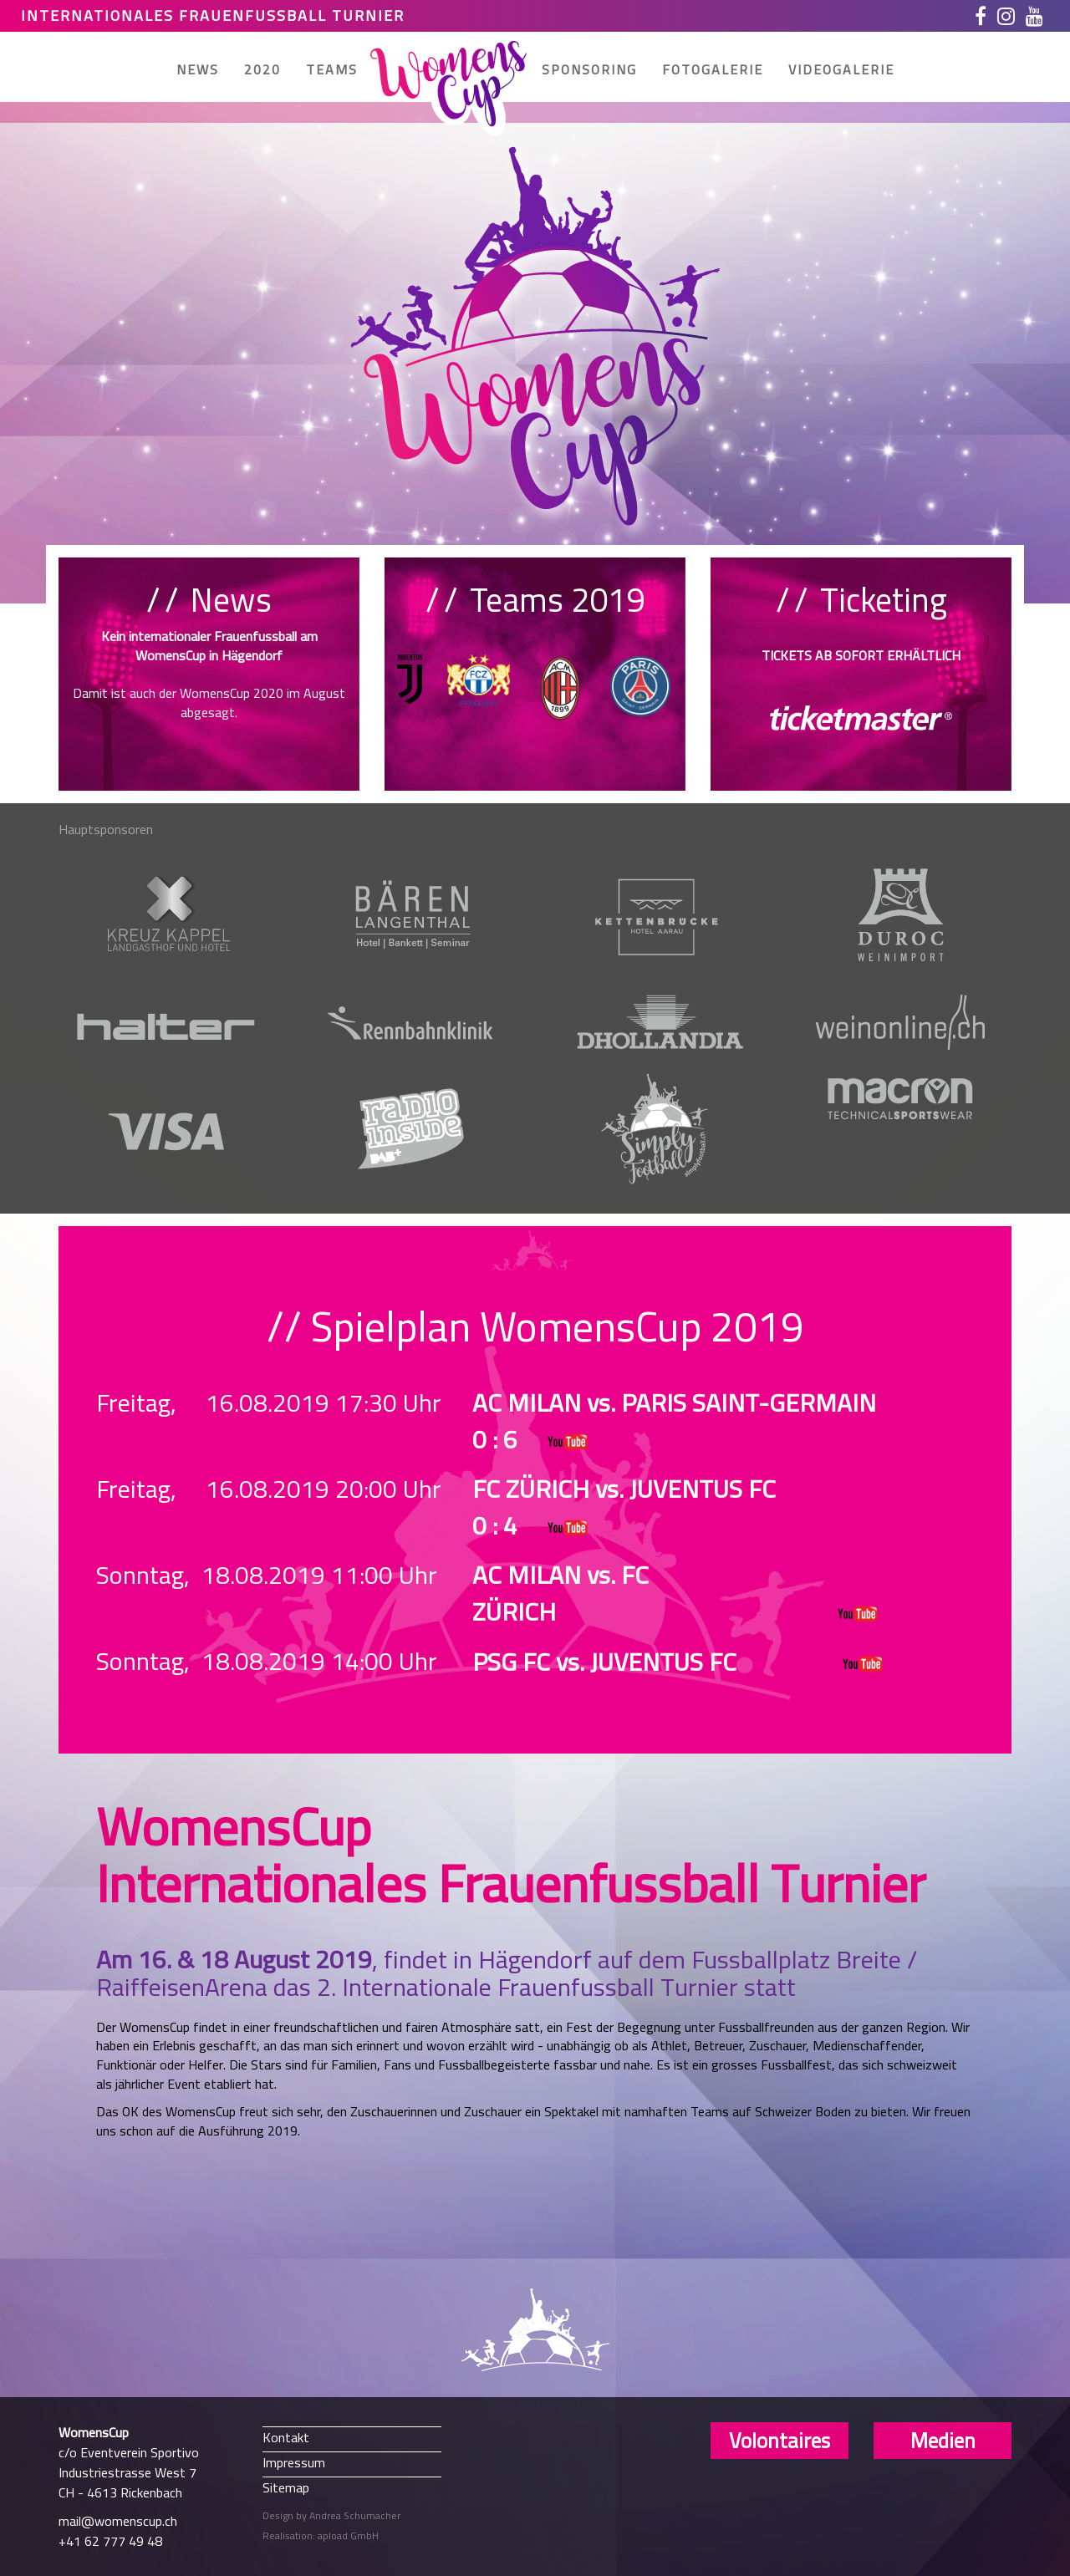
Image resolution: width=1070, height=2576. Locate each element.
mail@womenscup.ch (118, 2520)
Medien (943, 2440)
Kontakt (285, 2436)
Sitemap (285, 2487)
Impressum (293, 2461)
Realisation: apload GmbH (320, 2535)
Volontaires (779, 2440)
